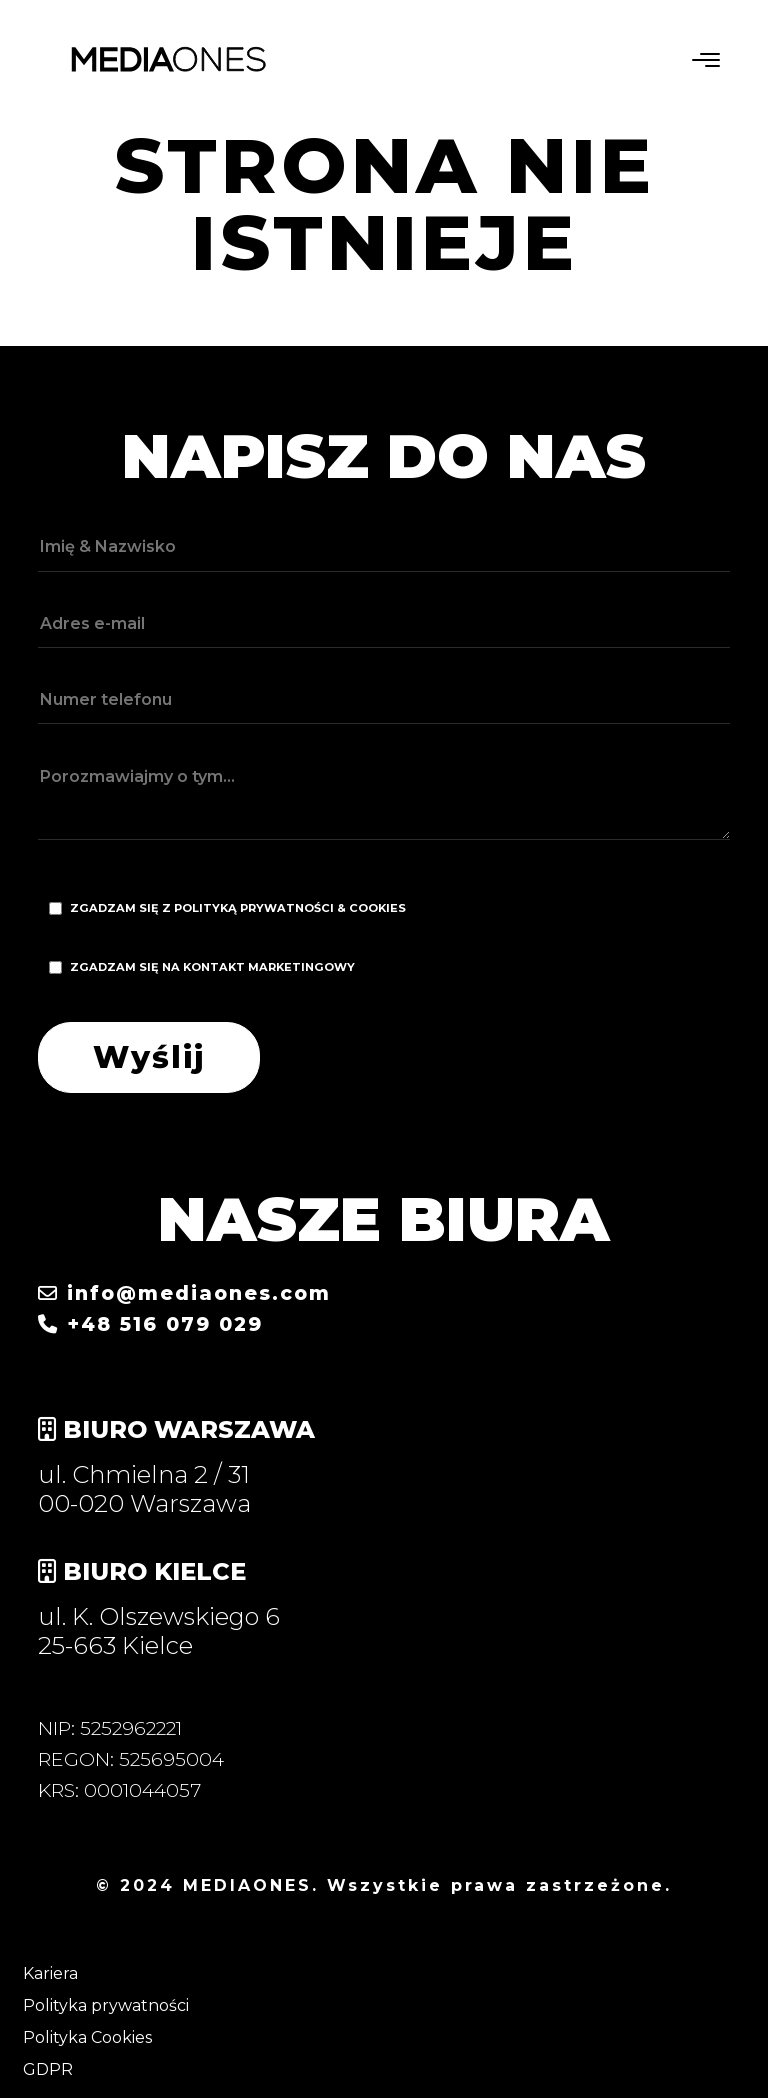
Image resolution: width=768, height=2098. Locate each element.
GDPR (48, 2069)
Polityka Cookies (87, 2037)
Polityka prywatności (106, 2005)
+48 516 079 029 (150, 1324)
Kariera (50, 1973)
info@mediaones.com (184, 1293)
